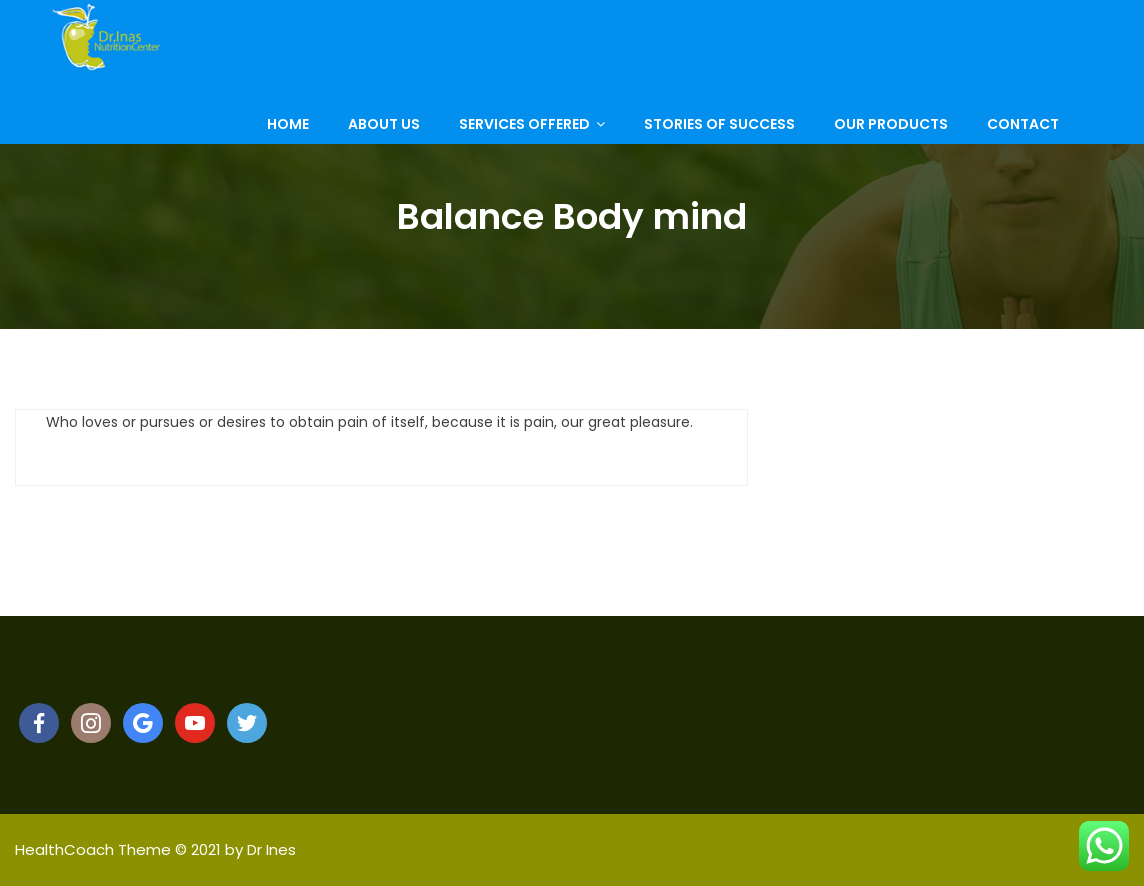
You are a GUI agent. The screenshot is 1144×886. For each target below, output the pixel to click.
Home (288, 139)
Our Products (891, 139)
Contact (1023, 139)
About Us (384, 139)
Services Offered (524, 139)
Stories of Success (719, 139)
